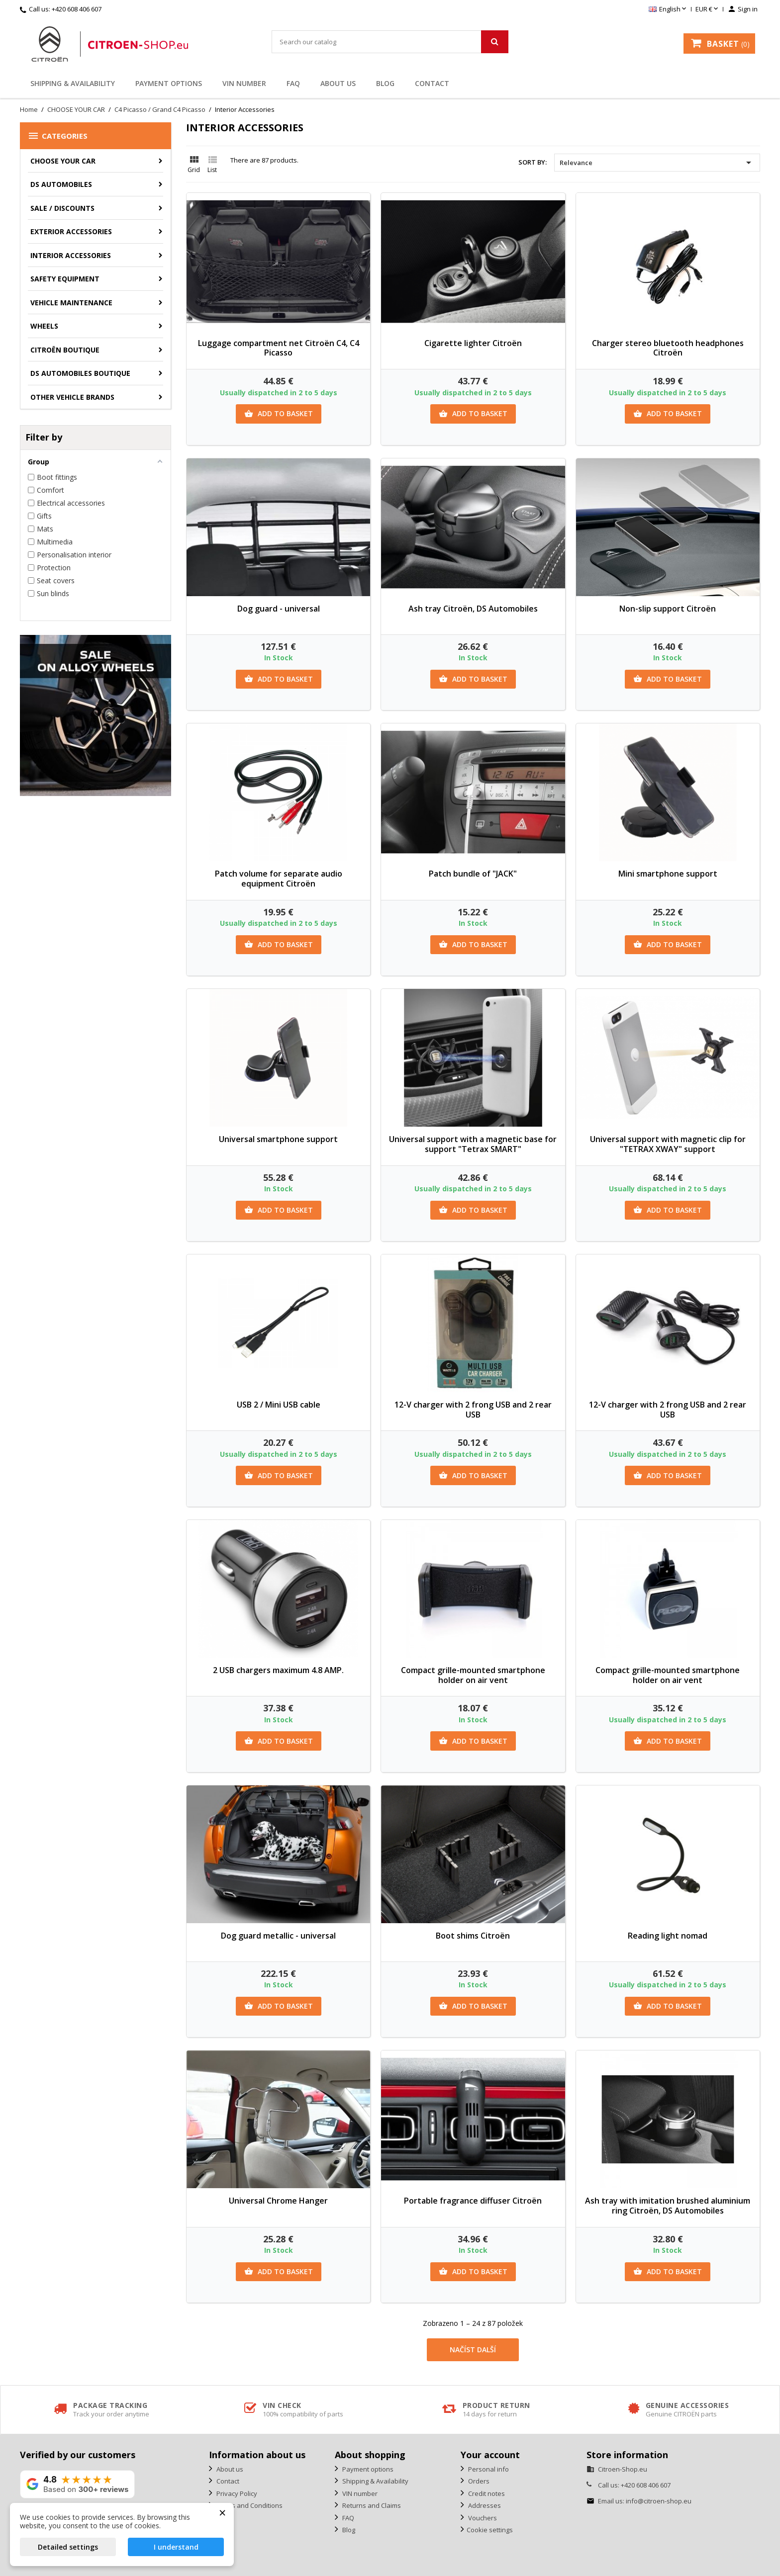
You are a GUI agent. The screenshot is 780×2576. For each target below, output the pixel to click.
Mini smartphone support (667, 873)
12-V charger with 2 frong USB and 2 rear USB (473, 1409)
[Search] (390, 41)
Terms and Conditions (249, 2505)
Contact (432, 83)
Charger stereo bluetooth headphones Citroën (668, 348)
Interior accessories (70, 255)
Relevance (657, 163)
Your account (490, 2455)
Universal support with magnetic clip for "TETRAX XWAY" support (668, 1144)
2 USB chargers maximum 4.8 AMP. (278, 1670)
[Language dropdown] (668, 9)
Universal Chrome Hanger (278, 2200)
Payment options (168, 83)
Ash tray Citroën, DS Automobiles (473, 608)
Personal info (488, 2469)
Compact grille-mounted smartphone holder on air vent (473, 1675)
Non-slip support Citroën (667, 608)
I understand (176, 2547)
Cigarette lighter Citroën (473, 343)
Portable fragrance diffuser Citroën (473, 2200)
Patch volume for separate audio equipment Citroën (278, 878)
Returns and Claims (371, 2505)
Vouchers (482, 2517)
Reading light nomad (667, 1935)
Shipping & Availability (72, 83)
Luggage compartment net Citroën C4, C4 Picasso (278, 348)
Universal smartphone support (278, 1139)
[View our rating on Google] (77, 2484)
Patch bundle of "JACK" (473, 873)
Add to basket (278, 414)
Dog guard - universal (278, 608)
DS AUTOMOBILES (61, 184)
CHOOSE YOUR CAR (63, 161)
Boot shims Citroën (473, 1935)
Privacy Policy (236, 2493)
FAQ (293, 83)
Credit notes (486, 2493)
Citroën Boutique (64, 350)
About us (338, 83)
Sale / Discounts (62, 208)
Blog (385, 83)
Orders (478, 2481)
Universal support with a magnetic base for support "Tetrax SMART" (473, 1144)
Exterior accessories (71, 231)
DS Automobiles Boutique (80, 373)
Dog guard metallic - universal (278, 1935)
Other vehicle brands (72, 397)
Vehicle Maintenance (71, 302)
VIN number (244, 83)
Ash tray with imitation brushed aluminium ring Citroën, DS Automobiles (667, 2205)
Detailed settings (68, 2547)
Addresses (484, 2505)
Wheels (44, 326)
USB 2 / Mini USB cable (278, 1404)
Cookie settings (490, 2529)
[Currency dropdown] (707, 9)
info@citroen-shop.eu (658, 2500)
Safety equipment (64, 278)
